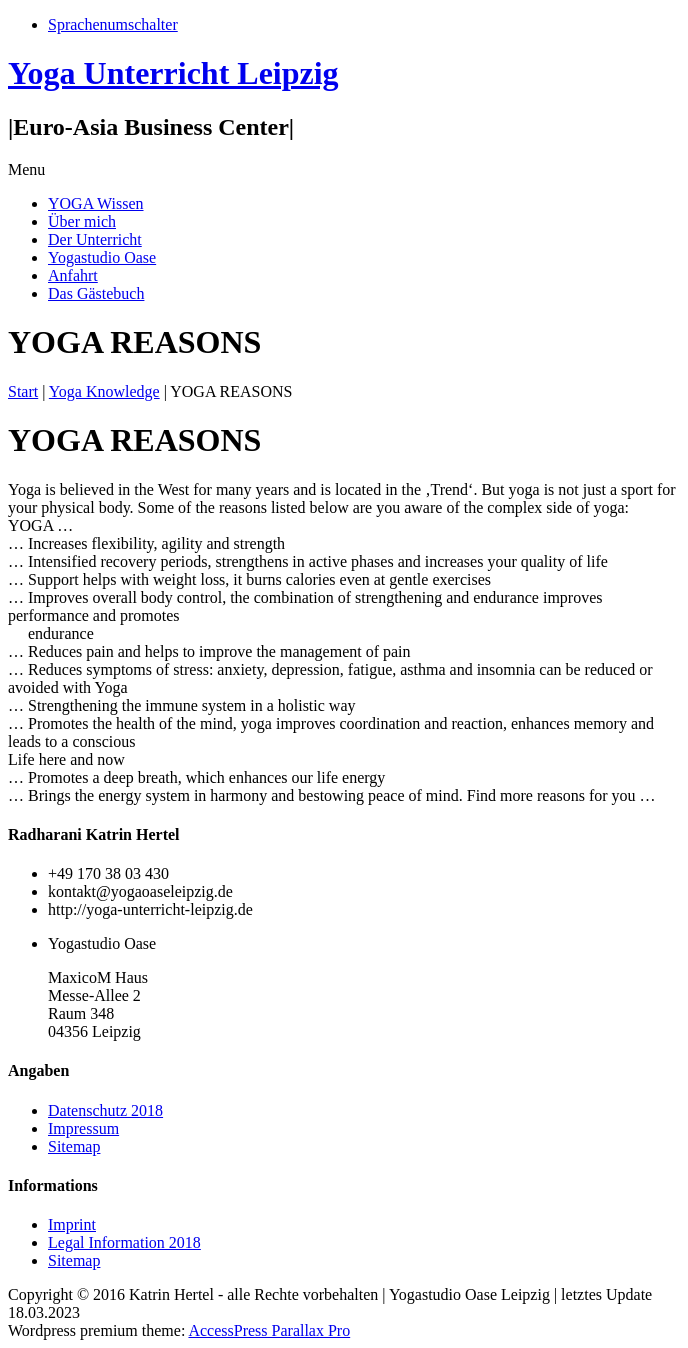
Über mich (82, 221)
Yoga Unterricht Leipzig (173, 73)
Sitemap (74, 1146)
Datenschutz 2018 (105, 1110)
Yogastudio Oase (102, 257)
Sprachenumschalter (113, 24)
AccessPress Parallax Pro (269, 1330)
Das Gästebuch (96, 293)
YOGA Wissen (96, 203)
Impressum (83, 1128)
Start (23, 391)
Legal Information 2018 (124, 1242)
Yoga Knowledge (104, 391)
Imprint (72, 1224)
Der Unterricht (95, 239)
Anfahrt (73, 275)
